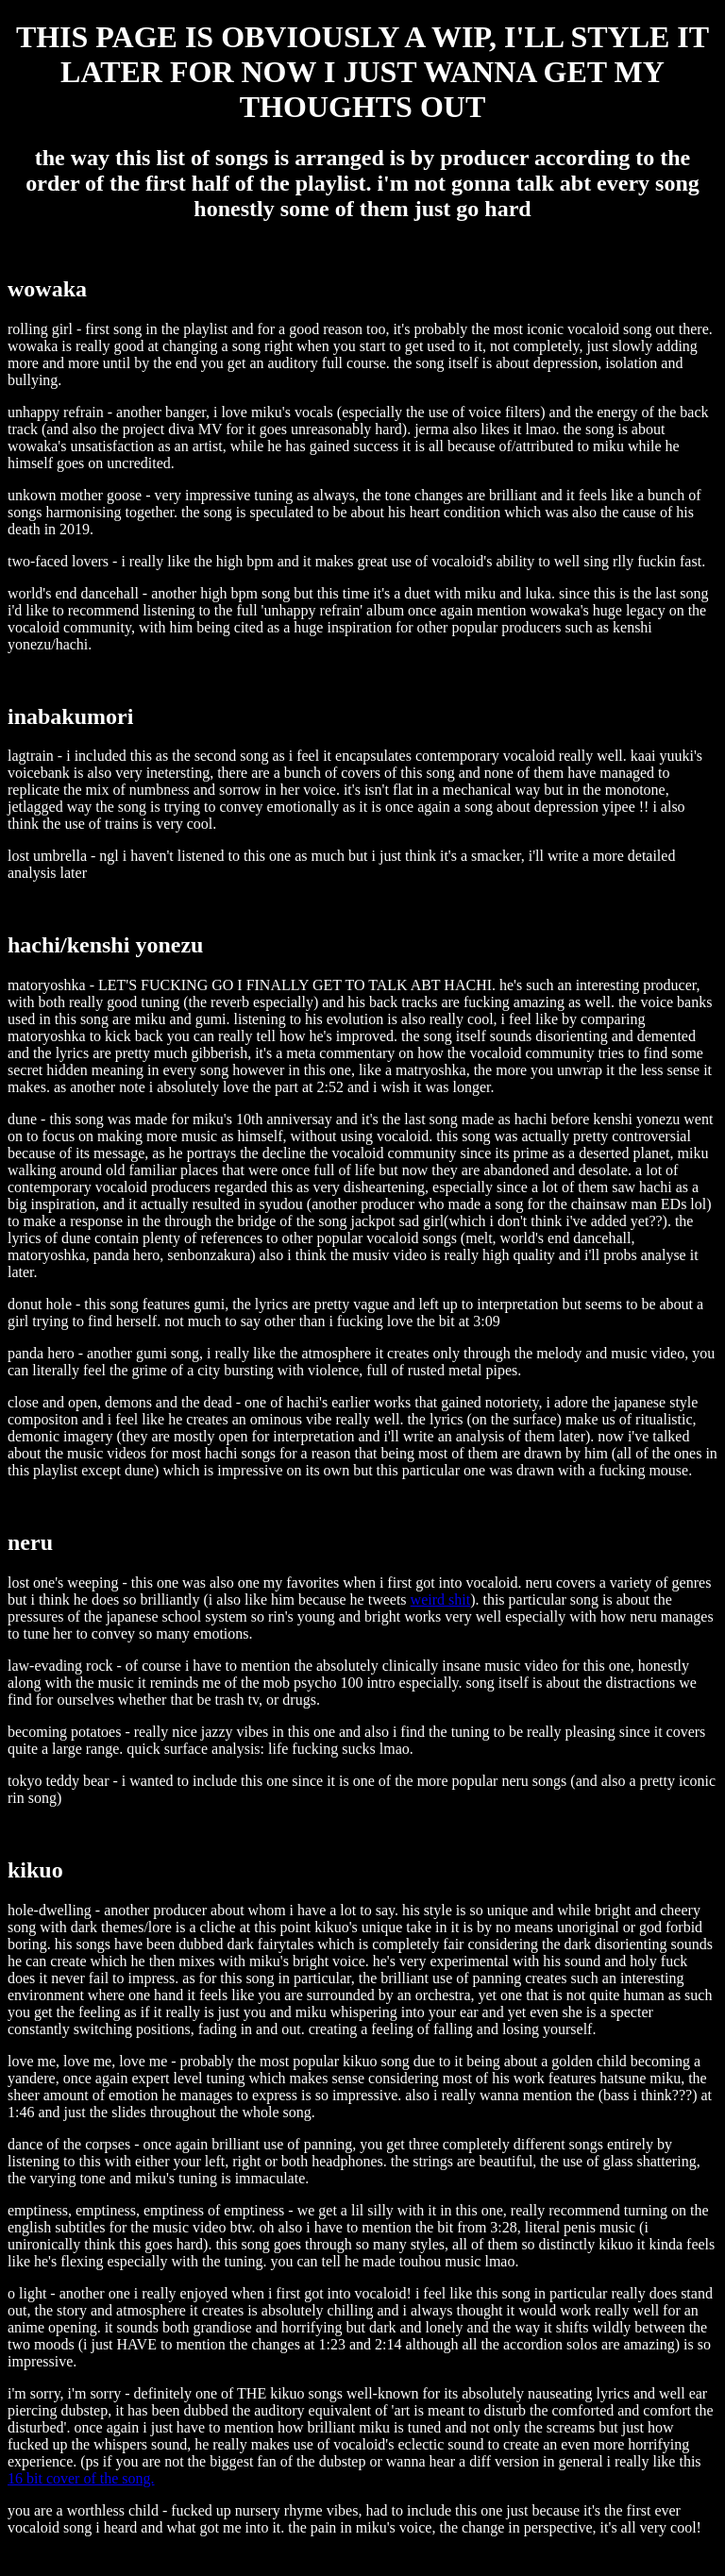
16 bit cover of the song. (81, 2478)
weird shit (441, 1599)
